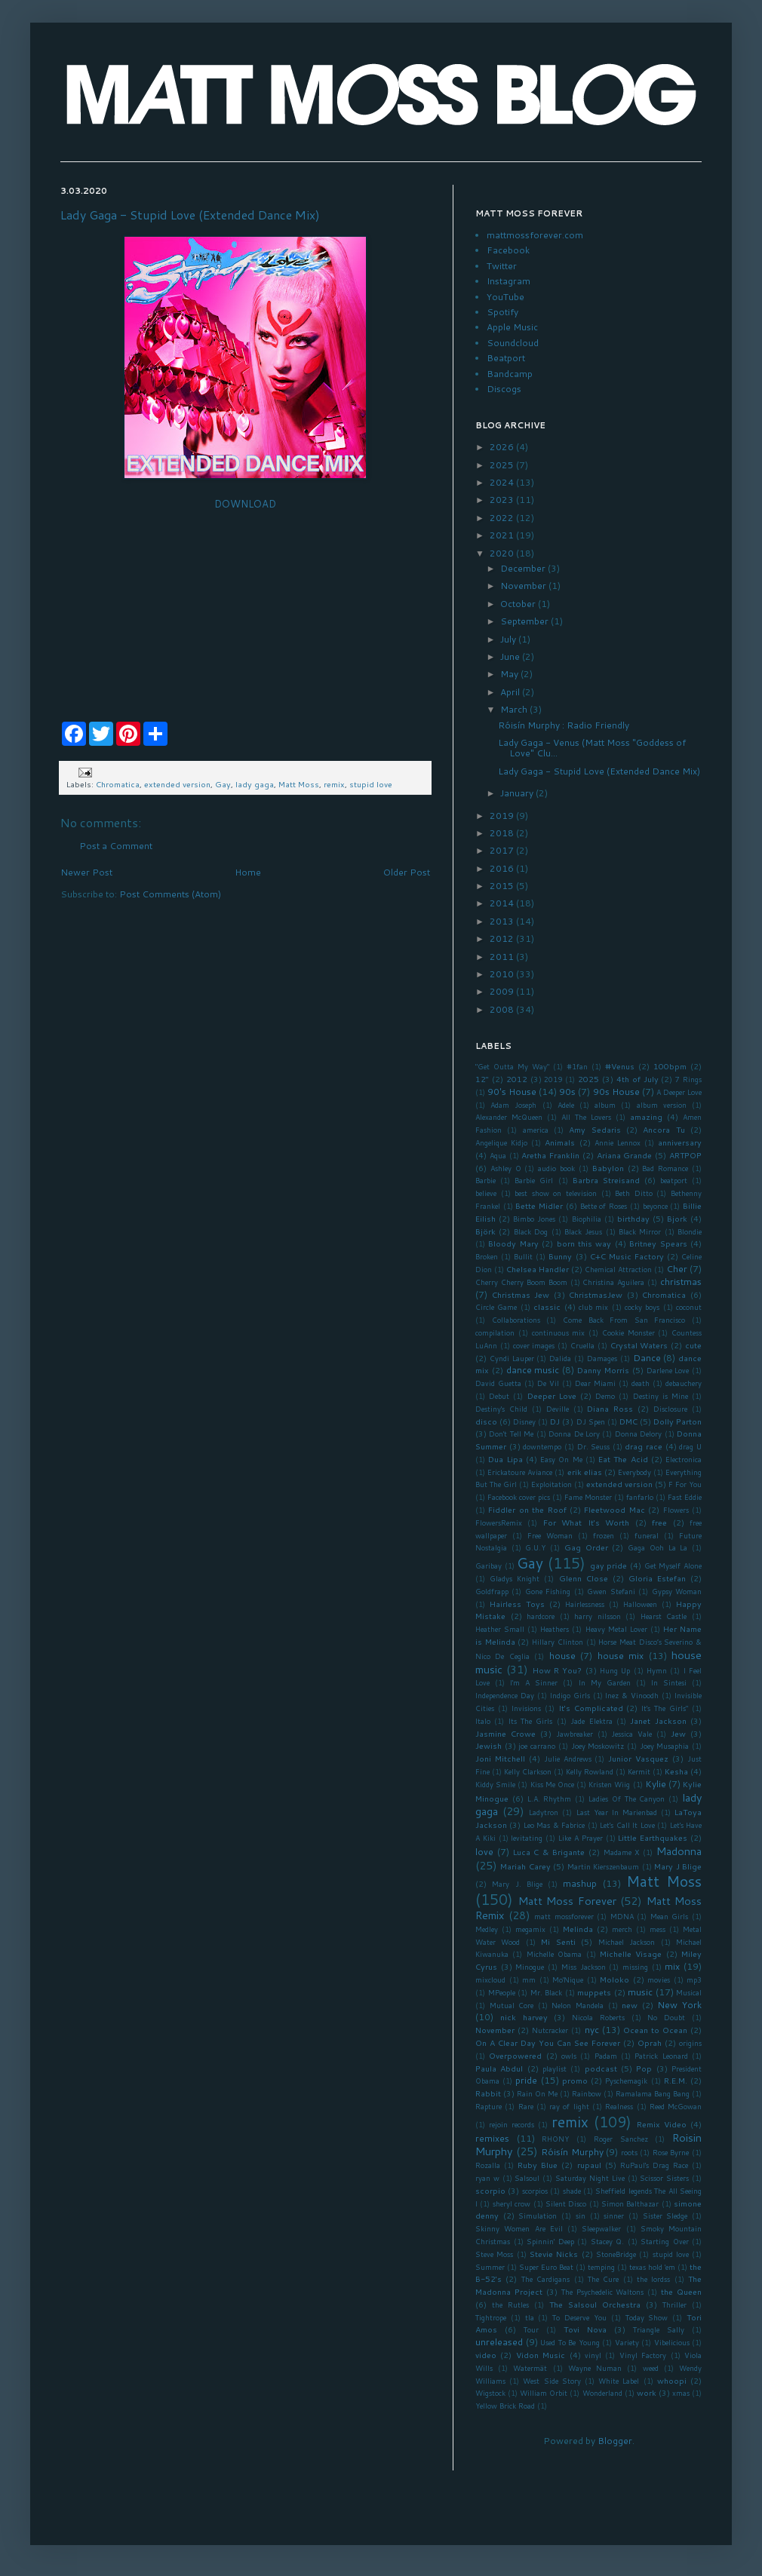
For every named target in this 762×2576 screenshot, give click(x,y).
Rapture (488, 2106)
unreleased (499, 2341)
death (640, 1383)
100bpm (670, 1066)
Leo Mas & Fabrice (554, 1825)
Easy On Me (561, 1459)
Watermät (530, 2368)
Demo (605, 1396)
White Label (618, 2380)
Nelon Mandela (578, 2005)
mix (672, 1966)
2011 (503, 956)
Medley (486, 1929)
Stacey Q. (608, 2241)
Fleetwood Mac (614, 1509)
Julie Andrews (567, 1758)
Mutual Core (512, 2005)
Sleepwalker (601, 2228)
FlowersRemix (498, 1522)
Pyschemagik (626, 2080)
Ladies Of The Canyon (626, 1798)
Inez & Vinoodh (632, 1695)
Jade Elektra (591, 1721)
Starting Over (665, 2241)
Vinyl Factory (642, 2355)
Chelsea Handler (537, 1268)
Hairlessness (584, 1604)
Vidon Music (540, 2354)
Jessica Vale (631, 1733)
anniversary (680, 1142)
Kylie (655, 1783)
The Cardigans (545, 2279)
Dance (647, 1357)
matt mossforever (564, 1916)
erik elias (584, 1471)
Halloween (640, 1604)
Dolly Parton (677, 1421)
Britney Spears (658, 1243)
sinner (614, 2215)
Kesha (676, 1771)
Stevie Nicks (554, 2253)
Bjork (677, 1218)
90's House (511, 1091)
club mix (593, 1307)
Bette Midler (539, 1205)
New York (679, 2004)
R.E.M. (675, 2080)
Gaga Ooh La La (657, 1547)
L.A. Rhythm (549, 1798)
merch (622, 1929)
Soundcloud (513, 342)
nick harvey (524, 2016)
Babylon (608, 1167)
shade (572, 2190)
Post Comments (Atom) (170, 894)
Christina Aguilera (613, 1282)
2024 (503, 482)
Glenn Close (583, 1578)
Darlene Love (668, 1370)
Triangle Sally (658, 2329)
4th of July (637, 1078)
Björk (485, 1231)
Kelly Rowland (589, 1771)
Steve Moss (494, 2254)
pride (526, 2080)
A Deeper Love (679, 1092)
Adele (566, 1104)
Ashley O (505, 1168)
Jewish (488, 1745)
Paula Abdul (499, 2068)
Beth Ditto (634, 1193)
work (646, 2392)
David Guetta (498, 1383)
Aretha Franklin (550, 1155)
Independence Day (504, 1695)
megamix (530, 1929)
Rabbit (488, 2093)
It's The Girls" (664, 1708)
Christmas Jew (521, 1294)
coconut (689, 1307)
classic (547, 1306)
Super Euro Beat (546, 2267)
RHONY (555, 2138)
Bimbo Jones (534, 1218)
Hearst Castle (664, 1616)
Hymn (657, 1670)
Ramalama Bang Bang (653, 2093)
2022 (503, 517)
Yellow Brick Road (505, 2405)
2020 (503, 553)
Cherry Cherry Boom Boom (521, 1282)
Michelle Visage (631, 1953)
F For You (685, 1484)
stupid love (370, 784)
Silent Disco (565, 2203)
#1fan (577, 1066)
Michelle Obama (554, 1954)
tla (529, 2317)
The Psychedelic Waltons (602, 2291)
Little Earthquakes (652, 1837)
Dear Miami (595, 1383)
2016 (503, 868)
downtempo (542, 1446)
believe (485, 1193)
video (485, 2354)
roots (629, 2152)
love (484, 1851)
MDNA (622, 1916)
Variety (627, 2342)
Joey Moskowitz (598, 1745)
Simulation (537, 2215)
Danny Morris (603, 1369)
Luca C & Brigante (549, 1851)
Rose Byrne (671, 2152)
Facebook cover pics (518, 1497)
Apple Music (512, 326)
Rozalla (487, 2165)
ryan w (487, 2178)
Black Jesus (583, 1231)
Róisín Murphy (572, 2151)
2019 (503, 815)
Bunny (560, 1256)
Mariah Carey (525, 1866)
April (511, 691)
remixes (492, 2138)
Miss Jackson (583, 1966)
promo (575, 2080)
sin (580, 2215)
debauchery (683, 1383)
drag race (643, 1446)
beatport (673, 1180)
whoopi (672, 2380)
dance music (533, 1369)
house (562, 1655)
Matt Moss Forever (567, 1901)
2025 (503, 464)
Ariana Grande (625, 1155)
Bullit (523, 1256)
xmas (681, 2392)
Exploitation (551, 1484)
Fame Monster (588, 1497)
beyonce (655, 1206)
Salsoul (527, 2178)
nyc (592, 2029)
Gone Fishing (547, 1591)
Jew (678, 1733)
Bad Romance (665, 1168)
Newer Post (86, 872)
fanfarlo (639, 1497)
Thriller (674, 2304)
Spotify (502, 311)
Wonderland (602, 2392)
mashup (580, 1883)
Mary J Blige (678, 1866)
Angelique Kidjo (501, 1142)
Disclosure (670, 1408)
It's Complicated (590, 1707)
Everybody (634, 1472)
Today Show (646, 2317)
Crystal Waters (639, 1345)
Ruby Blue (538, 2164)
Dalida (560, 1358)
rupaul (589, 2164)
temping (601, 2267)
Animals (560, 1142)
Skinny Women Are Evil (519, 2228)
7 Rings (688, 1079)
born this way (584, 1243)
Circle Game (496, 1307)
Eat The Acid (623, 1458)
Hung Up (615, 1670)
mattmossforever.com (535, 234)
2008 (503, 1009)
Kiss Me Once (552, 1784)
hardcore (541, 1616)
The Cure (603, 2279)
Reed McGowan (676, 2106)
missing (635, 1966)
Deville (557, 1408)
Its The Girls (531, 1721)
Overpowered (515, 2055)
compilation (495, 1332)
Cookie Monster (628, 1332)
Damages (602, 1358)
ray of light (569, 2106)
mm (529, 1979)
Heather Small (499, 1629)
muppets (594, 1992)
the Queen (681, 2291)
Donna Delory (638, 1433)
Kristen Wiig (609, 1784)
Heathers (554, 1629)
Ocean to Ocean (655, 2029)
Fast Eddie (685, 1497)
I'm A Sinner (534, 1682)
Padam (606, 2055)
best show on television (556, 1193)
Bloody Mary (513, 1243)
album (605, 1104)
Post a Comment (115, 845)
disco (486, 1421)
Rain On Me (537, 2093)
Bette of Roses (603, 1206)
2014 (503, 903)
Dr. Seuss (593, 1446)
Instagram (508, 280)
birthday (633, 1218)
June (511, 656)
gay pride (609, 1565)
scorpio (490, 2190)
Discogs (504, 388)
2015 (503, 885)
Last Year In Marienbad (616, 1812)
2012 (503, 938)
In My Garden (605, 1682)
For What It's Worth (586, 1522)
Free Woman (550, 1535)
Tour (531, 2329)
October (519, 603)
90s (567, 1091)
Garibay (488, 1565)
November (524, 585)
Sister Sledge (665, 2215)
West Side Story (551, 2380)
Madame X (622, 1852)
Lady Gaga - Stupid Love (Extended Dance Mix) (190, 214)
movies (658, 1979)
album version (662, 1104)
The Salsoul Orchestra (595, 2304)
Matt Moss (298, 784)
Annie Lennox (618, 1142)
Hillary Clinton (557, 1641)
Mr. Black (546, 1992)
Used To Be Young (570, 2342)
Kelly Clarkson (528, 1771)
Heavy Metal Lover (616, 1629)
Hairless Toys (517, 1603)
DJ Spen (590, 1421)
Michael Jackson (626, 1942)
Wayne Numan (595, 2368)
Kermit (639, 1771)
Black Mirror (640, 1231)
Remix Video (662, 2124)
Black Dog (531, 1231)
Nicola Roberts (598, 2017)
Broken (486, 1256)
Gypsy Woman (677, 1591)
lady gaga (254, 784)
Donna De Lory (574, 1433)
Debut (499, 1396)
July (509, 639)
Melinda (578, 1928)
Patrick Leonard (660, 2055)
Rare (525, 2106)
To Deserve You (579, 2317)
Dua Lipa (505, 1458)
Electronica (683, 1459)
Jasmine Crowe (505, 1733)
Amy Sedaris (594, 1129)
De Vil (548, 1383)
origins (690, 2043)
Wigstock (490, 2392)
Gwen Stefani (610, 1591)
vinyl (593, 2355)
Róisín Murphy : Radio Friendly (563, 725)
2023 (503, 499)
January (518, 793)
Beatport (506, 357)
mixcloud (490, 1979)
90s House (616, 1091)
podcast (601, 2068)
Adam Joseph (513, 1104)
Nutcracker (550, 2030)
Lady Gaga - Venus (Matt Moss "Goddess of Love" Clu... (592, 747)
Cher (676, 1268)
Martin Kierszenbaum (603, 1866)
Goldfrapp (492, 1591)
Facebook (508, 250)
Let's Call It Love (627, 1825)
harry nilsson (597, 1616)
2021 (503, 535)
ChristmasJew (595, 1294)
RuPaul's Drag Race (654, 2165)
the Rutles (510, 2304)
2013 (503, 921)
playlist (554, 2068)
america (535, 1129)
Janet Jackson (658, 1720)
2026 (503, 446)
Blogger (615, 2440)
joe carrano (536, 1745)
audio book (556, 1168)
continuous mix (558, 1332)
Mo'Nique (567, 1979)
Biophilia (586, 1218)
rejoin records (511, 2124)
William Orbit (543, 2392)
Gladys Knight (514, 1578)
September (525, 621)
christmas (681, 1281)
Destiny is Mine (660, 1396)
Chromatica (118, 784)
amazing (646, 1116)
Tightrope (490, 2317)
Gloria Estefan (657, 1578)
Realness (619, 2106)
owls (568, 2055)
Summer (490, 2267)
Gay (223, 784)
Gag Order (586, 1547)
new (630, 2004)
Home (248, 872)
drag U (690, 1446)
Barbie (485, 1180)
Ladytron (543, 1812)
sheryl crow (511, 2203)
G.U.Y (535, 1547)
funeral (646, 1535)
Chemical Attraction (618, 1269)
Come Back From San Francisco (624, 1319)
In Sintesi (669, 1682)
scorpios (535, 2190)
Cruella (582, 1345)
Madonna (679, 1851)
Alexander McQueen (508, 1117)
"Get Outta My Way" (512, 1066)
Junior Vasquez (638, 1758)
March (515, 709)
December (524, 568)
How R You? (557, 1670)
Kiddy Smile (495, 1784)
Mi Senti (558, 1941)
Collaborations (516, 1319)
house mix (621, 1655)
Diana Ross (610, 1408)
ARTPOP (685, 1155)
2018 (503, 832)
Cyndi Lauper (512, 1358)
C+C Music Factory (627, 1256)
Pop (644, 2068)
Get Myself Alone (673, 1565)
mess (657, 1929)
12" (482, 1078)
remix (334, 784)
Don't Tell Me (511, 1433)
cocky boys (642, 1307)
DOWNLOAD (245, 504)
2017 (503, 850)
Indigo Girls (570, 1695)
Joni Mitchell (500, 1758)
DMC (628, 1421)
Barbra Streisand (606, 1179)
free (659, 1522)
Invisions (526, 1708)
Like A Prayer (580, 1837)
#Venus (619, 1066)
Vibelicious (672, 2342)
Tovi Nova (585, 2329)
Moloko (614, 1979)
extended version (177, 784)
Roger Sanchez (621, 2138)
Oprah (650, 2042)
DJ (555, 1421)
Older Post (406, 872)
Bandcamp (510, 373)
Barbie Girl (534, 1180)
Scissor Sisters (664, 2178)
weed (651, 2368)
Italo (482, 1721)
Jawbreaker (574, 1733)
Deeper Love (551, 1395)
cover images (534, 1345)
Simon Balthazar (630, 2203)
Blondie (690, 1231)
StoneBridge (616, 2254)
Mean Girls (669, 1916)
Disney (524, 1421)
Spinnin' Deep (550, 2241)
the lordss (653, 2279)
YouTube (505, 296)
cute (693, 1345)
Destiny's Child (501, 1408)
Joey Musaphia (665, 1745)
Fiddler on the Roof (527, 1509)
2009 (503, 991)
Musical (689, 1992)
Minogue (529, 1966)
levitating (526, 1837)
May (510, 673)
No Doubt (666, 2017)
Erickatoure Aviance (519, 1472)
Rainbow (586, 2093)
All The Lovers (586, 1117)
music (640, 1992)
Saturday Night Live (590, 2178)
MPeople (501, 1992)
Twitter (502, 265)
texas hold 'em (652, 2267)
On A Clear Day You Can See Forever (547, 2042)
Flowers (676, 1509)
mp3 (694, 1979)
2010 (503, 974)
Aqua (498, 1155)
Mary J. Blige (517, 1883)
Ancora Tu (663, 1129)
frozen (603, 1535)
